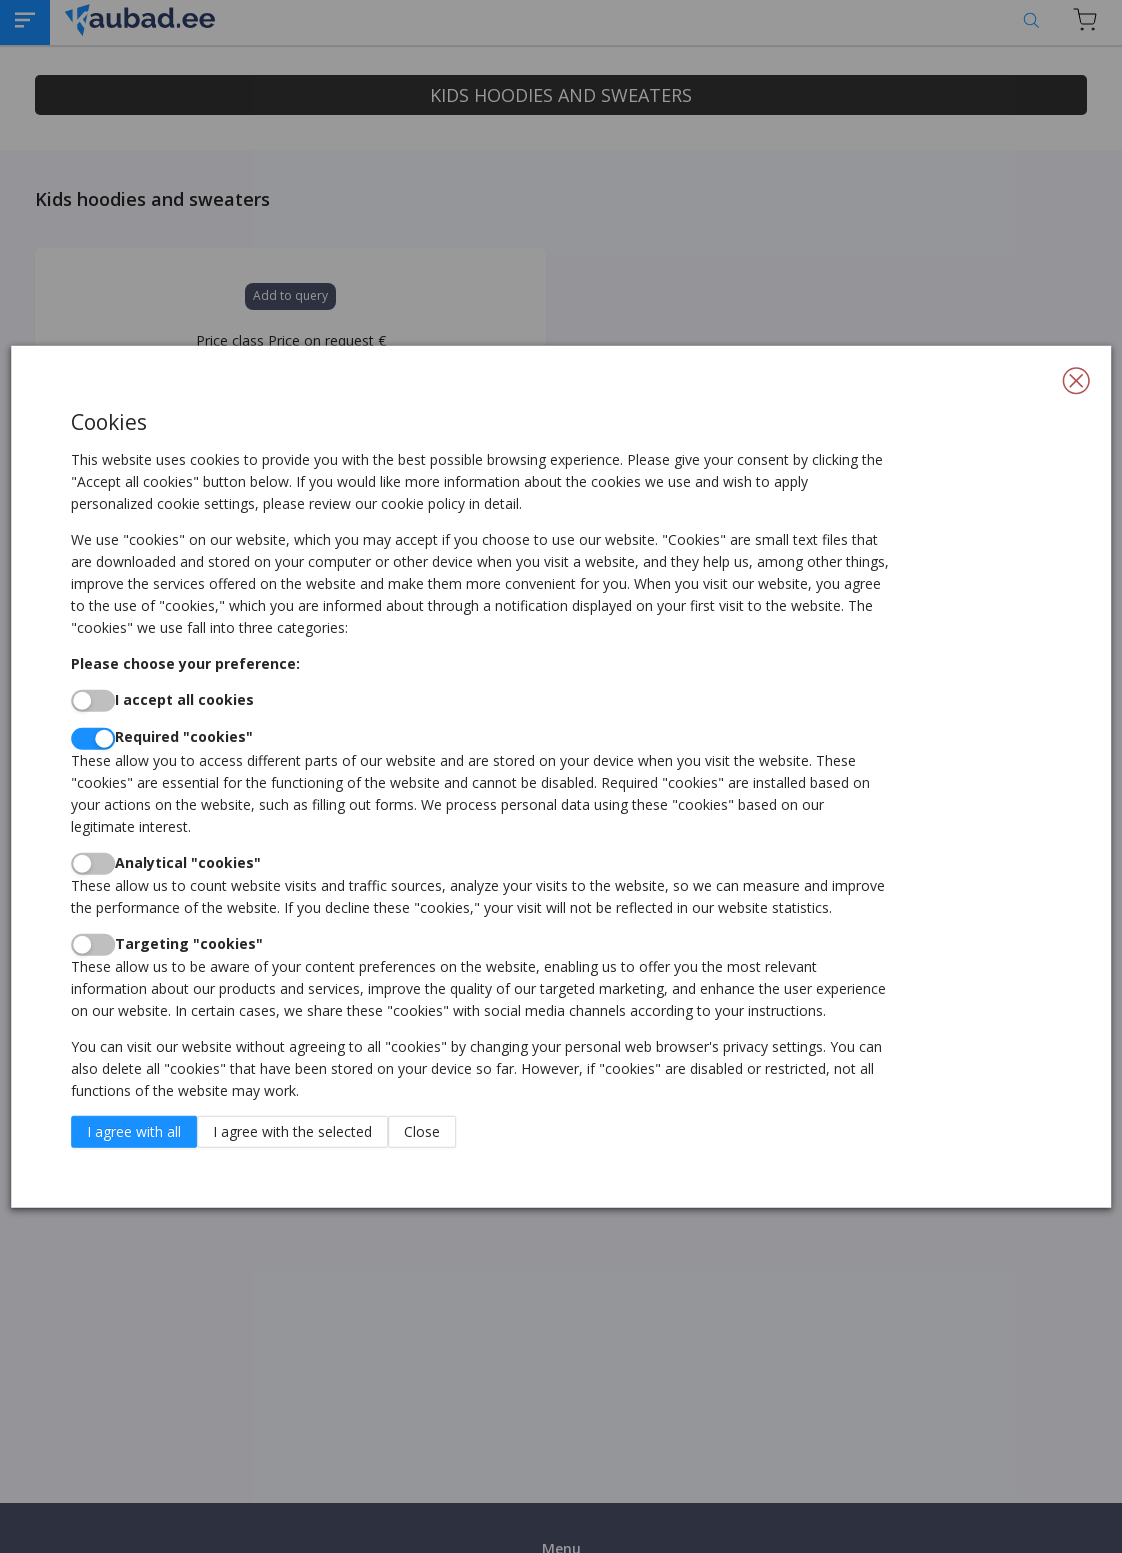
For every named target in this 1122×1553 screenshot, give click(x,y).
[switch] (93, 701)
